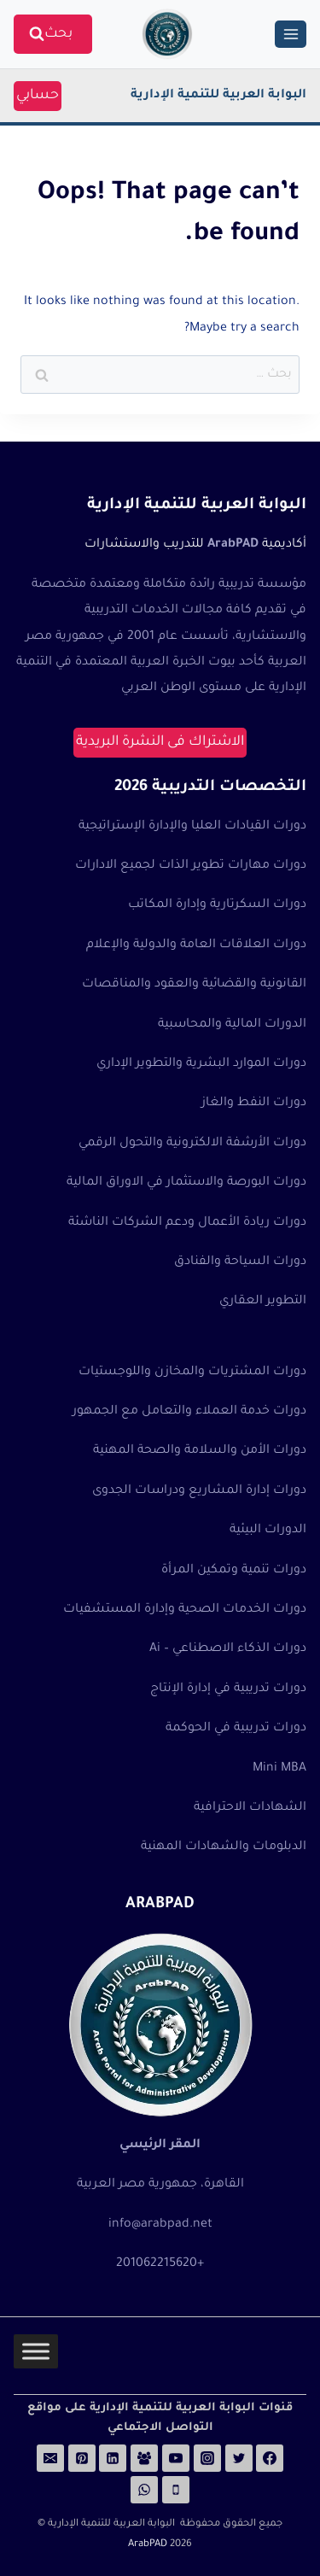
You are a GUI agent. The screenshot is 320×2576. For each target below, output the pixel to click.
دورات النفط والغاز (253, 1103)
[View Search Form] (53, 35)
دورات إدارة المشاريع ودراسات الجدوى (199, 1491)
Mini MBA (279, 1769)
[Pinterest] (82, 2458)
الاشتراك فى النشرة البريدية (160, 742)
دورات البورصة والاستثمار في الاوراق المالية (186, 1183)
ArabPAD (147, 2544)
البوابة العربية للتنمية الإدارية (218, 95)
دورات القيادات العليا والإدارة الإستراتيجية (192, 827)
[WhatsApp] (144, 2489)
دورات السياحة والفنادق (240, 1262)
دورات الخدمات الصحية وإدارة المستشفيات (184, 1610)
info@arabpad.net (160, 2225)
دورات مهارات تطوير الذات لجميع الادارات (190, 866)
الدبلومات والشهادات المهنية (223, 1847)
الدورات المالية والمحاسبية (232, 1025)
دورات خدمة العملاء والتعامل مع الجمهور (189, 1412)
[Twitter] (239, 2458)
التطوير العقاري (262, 1301)
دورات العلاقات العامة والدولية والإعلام (196, 945)
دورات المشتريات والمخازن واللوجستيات (192, 1372)
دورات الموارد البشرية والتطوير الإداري (201, 1064)
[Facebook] (269, 2458)
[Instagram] (207, 2458)
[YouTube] (175, 2458)
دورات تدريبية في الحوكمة (236, 1729)
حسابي (37, 95)
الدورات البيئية (268, 1530)
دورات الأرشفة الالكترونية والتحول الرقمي (192, 1143)
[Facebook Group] (144, 2458)
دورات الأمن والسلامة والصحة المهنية (199, 1451)
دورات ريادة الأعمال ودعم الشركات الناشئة (187, 1223)
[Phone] (175, 2489)
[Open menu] (290, 33)
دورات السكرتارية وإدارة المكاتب (217, 905)
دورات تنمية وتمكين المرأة (233, 1571)
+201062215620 (160, 2264)
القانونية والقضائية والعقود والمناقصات (194, 985)
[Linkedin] (112, 2458)
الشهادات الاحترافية (250, 1808)
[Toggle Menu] (35, 2352)
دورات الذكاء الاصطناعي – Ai (227, 1649)
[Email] (50, 2458)
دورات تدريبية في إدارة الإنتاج (228, 1689)
